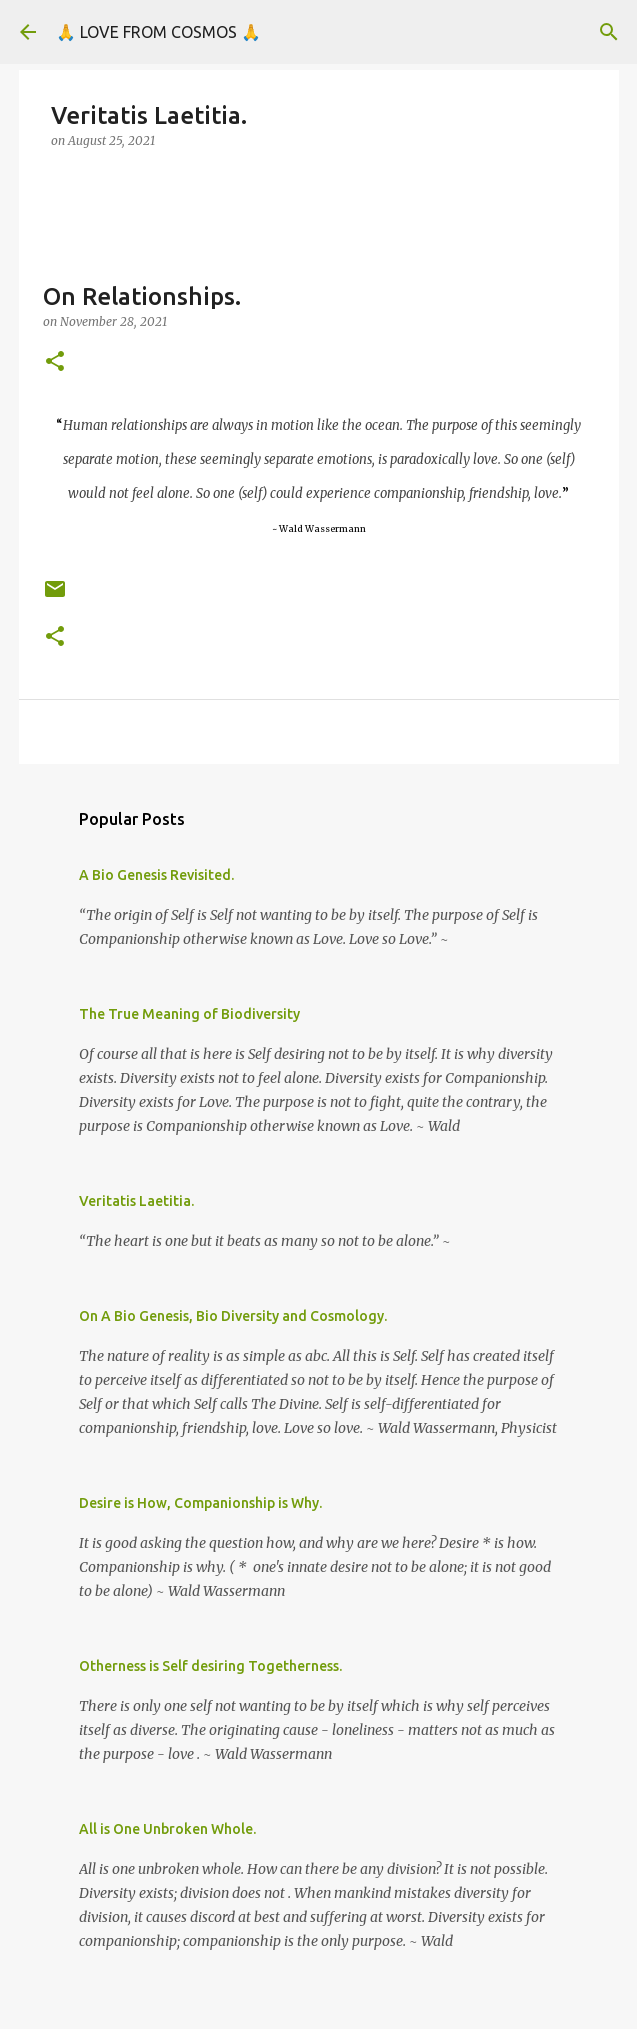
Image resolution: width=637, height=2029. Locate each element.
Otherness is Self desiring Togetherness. (210, 1666)
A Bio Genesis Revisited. (156, 875)
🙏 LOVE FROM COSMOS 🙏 (158, 32)
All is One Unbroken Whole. (167, 1829)
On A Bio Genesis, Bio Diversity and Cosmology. (233, 1316)
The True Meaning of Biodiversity (189, 1014)
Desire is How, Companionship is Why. (200, 1503)
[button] (55, 362)
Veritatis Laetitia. (136, 1201)
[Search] (609, 32)
